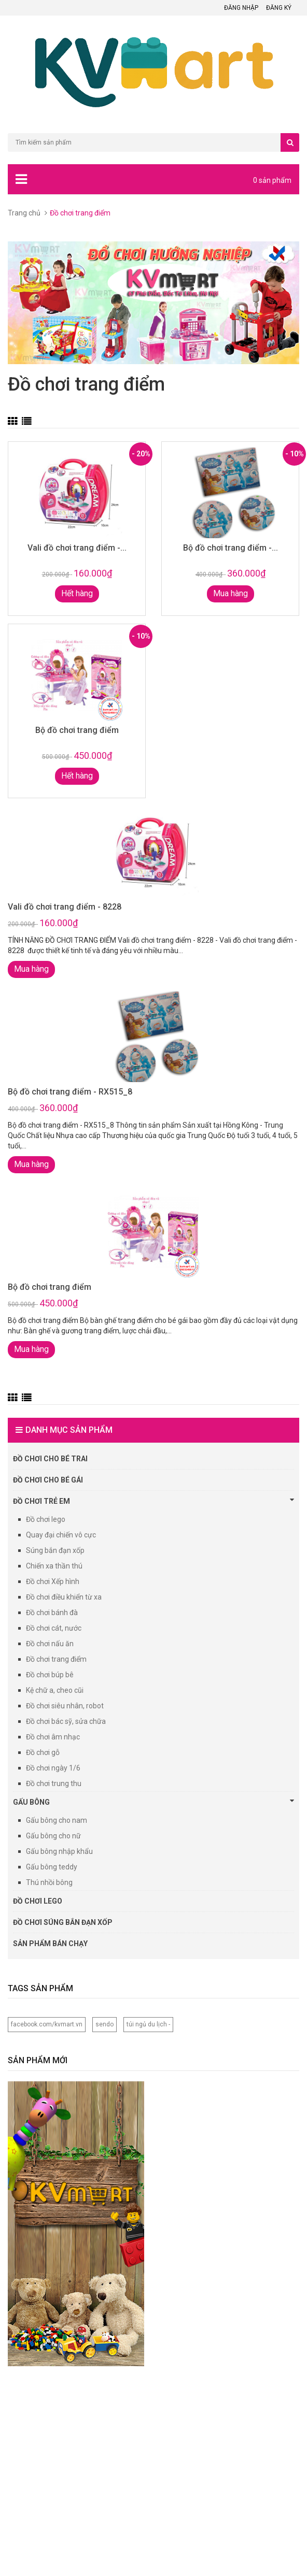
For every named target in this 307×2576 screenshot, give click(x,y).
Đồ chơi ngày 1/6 (53, 1768)
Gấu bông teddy (51, 1867)
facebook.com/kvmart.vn (46, 2024)
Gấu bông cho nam (56, 1820)
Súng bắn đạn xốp (55, 1550)
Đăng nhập (241, 7)
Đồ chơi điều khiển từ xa (64, 1597)
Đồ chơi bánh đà (52, 1612)
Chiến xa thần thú (54, 1566)
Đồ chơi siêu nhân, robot (65, 1706)
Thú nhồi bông (49, 1882)
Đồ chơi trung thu (53, 1783)
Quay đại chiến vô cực (61, 1535)
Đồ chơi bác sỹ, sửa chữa (66, 1721)
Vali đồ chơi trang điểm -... (77, 548)
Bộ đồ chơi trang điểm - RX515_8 (70, 1092)
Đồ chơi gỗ (43, 1752)
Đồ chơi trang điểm (56, 1659)
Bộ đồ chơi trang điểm (77, 730)
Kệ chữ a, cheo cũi (54, 1690)
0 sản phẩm (272, 180)
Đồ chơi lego (45, 1519)
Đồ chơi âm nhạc (53, 1737)
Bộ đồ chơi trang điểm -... (230, 548)
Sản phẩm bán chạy (50, 1943)
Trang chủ (24, 213)
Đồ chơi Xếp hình (52, 1581)
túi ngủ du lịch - (148, 2024)
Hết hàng (77, 593)
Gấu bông (153, 1801)
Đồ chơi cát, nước (53, 1628)
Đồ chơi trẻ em (153, 1500)
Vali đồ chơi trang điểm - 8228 (64, 907)
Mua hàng (230, 593)
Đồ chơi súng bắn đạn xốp (63, 1922)
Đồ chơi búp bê (50, 1675)
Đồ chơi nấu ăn (50, 1643)
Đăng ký (278, 7)
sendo (104, 2024)
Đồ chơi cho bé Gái (48, 1480)
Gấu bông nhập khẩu (59, 1851)
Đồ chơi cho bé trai (50, 1459)
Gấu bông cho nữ (53, 1836)
